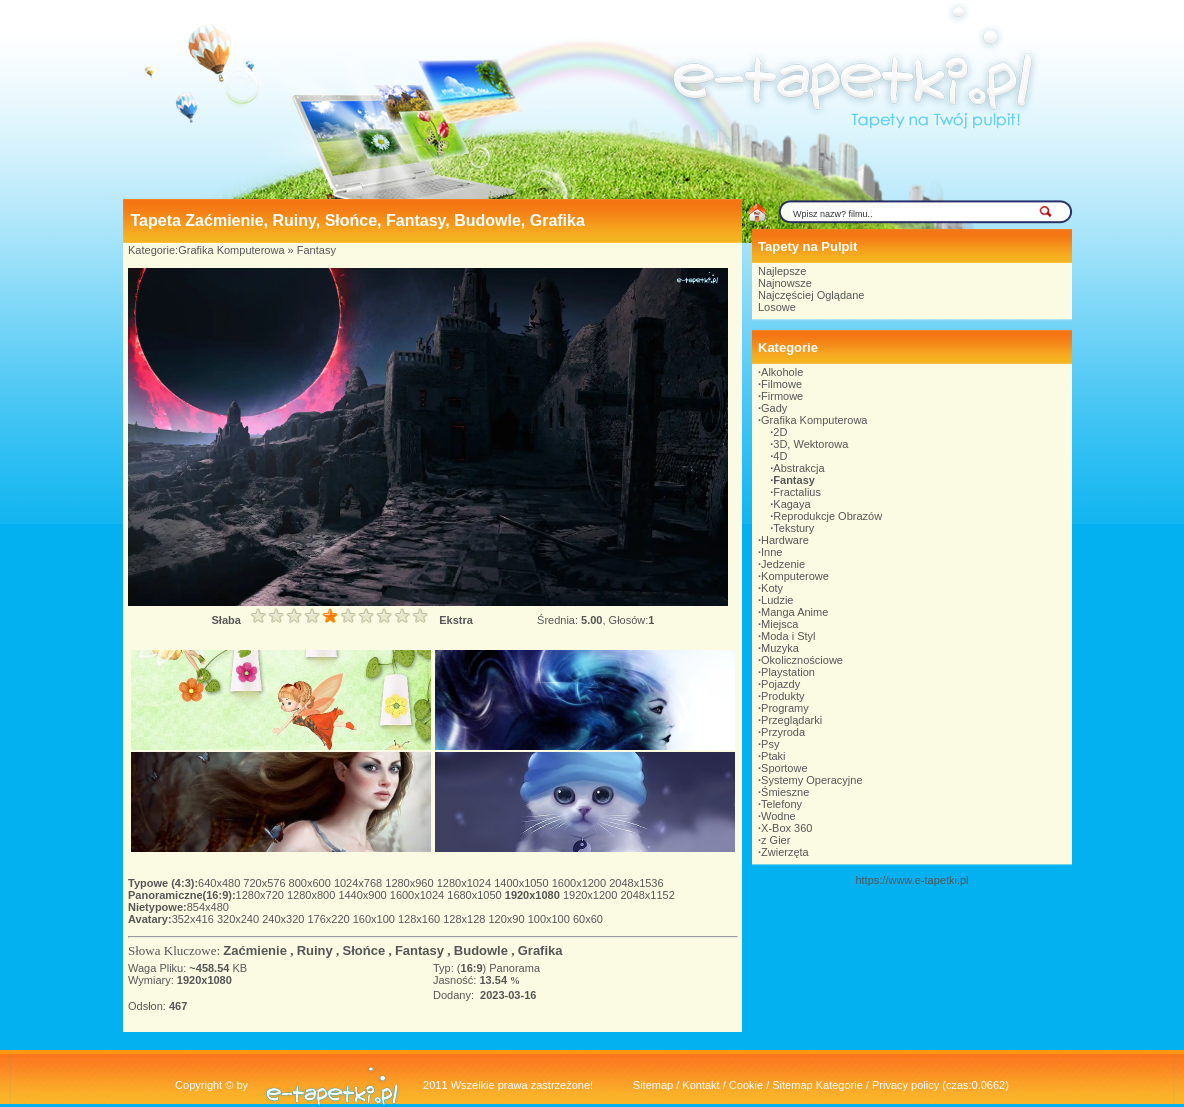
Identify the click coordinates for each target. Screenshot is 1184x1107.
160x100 (375, 919)
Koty (772, 588)
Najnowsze (785, 283)
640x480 (220, 883)
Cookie (746, 1085)
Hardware (785, 540)
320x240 (239, 919)
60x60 (588, 919)
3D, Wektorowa (810, 444)
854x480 (208, 907)
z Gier (775, 840)
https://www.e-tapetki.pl (911, 880)
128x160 (420, 919)
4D (780, 456)
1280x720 (261, 895)
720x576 (265, 883)
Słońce (364, 950)
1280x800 (312, 895)
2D (780, 432)
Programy (785, 708)
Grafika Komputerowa (231, 250)
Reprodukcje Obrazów (827, 516)
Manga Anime (794, 612)
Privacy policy (905, 1085)
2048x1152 (647, 895)
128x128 (465, 919)
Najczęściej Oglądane (811, 295)
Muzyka (780, 648)
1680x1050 (476, 895)
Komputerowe (795, 576)
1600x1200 (581, 883)
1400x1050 (523, 883)
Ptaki (773, 756)
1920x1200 (592, 895)
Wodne (778, 816)
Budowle (481, 950)
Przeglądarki (791, 720)
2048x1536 (636, 883)
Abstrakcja (798, 468)
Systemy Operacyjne (811, 780)
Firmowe (782, 396)
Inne (771, 552)
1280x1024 (466, 883)
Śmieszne (785, 792)
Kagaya (791, 504)
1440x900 (363, 895)
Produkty (782, 696)
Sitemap (653, 1085)
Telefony (781, 804)
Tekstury (793, 528)
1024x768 (359, 883)
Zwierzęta (785, 852)
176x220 (329, 919)
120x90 (507, 919)
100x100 (550, 919)
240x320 (284, 919)
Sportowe (784, 768)
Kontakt (700, 1085)
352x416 (194, 919)
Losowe (777, 307)
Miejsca (779, 624)
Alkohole (782, 372)
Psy (770, 744)
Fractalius (797, 492)
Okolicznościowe (802, 660)
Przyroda (783, 732)
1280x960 (410, 883)
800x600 (311, 883)
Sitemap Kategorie (817, 1085)
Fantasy (316, 250)
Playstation (788, 672)
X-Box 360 (786, 828)
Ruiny (315, 950)
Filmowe (781, 384)
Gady (774, 408)
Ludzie (777, 600)
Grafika (540, 950)
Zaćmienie (255, 950)
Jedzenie (783, 564)
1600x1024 (419, 895)
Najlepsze (782, 271)
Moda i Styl (788, 636)
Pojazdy (780, 684)
